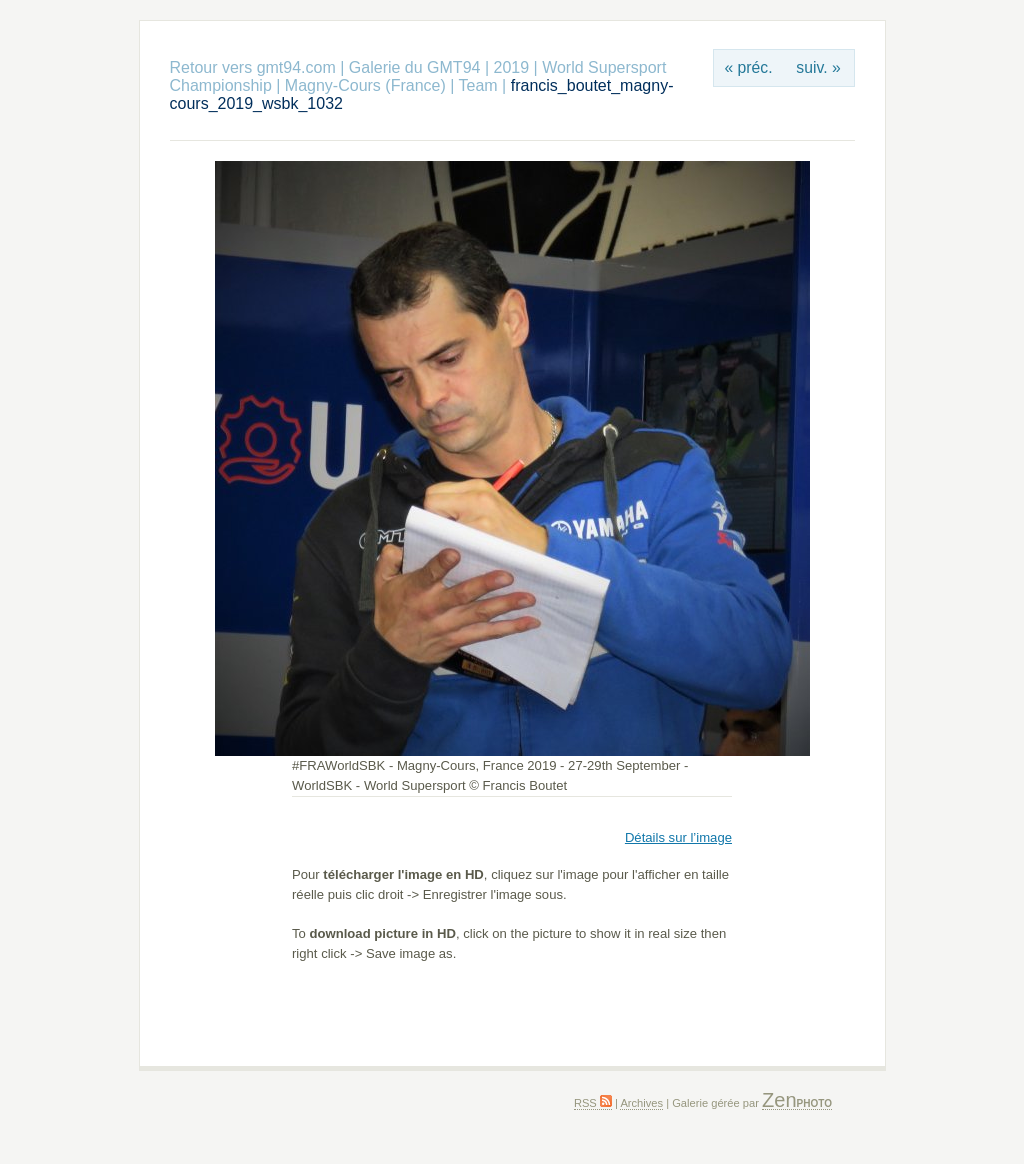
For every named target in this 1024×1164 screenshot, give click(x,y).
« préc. (748, 67)
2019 (511, 67)
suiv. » (818, 67)
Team (478, 85)
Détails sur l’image (678, 837)
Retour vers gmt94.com (253, 67)
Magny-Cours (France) (365, 85)
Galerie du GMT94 (415, 67)
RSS (593, 1103)
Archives (641, 1103)
